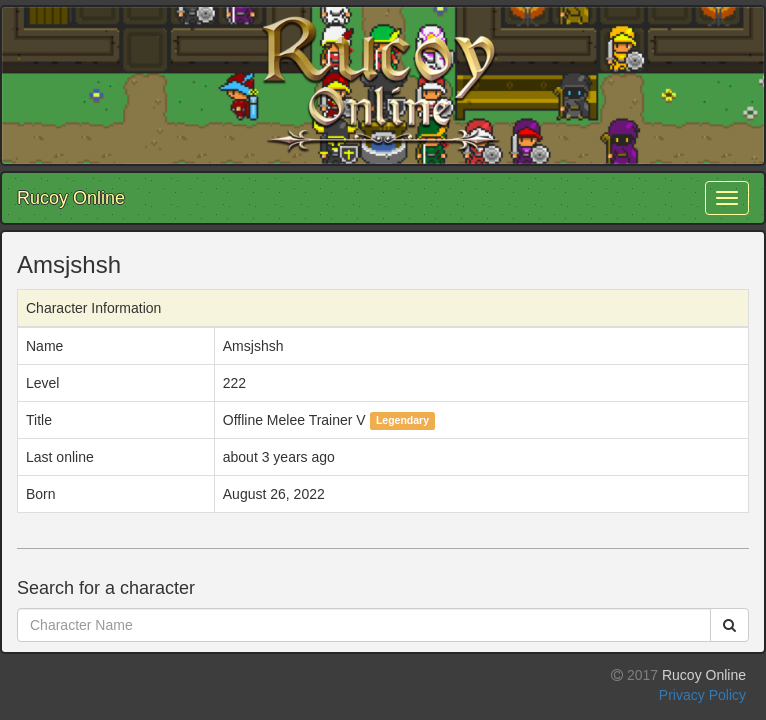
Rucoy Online (71, 198)
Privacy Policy (702, 695)
